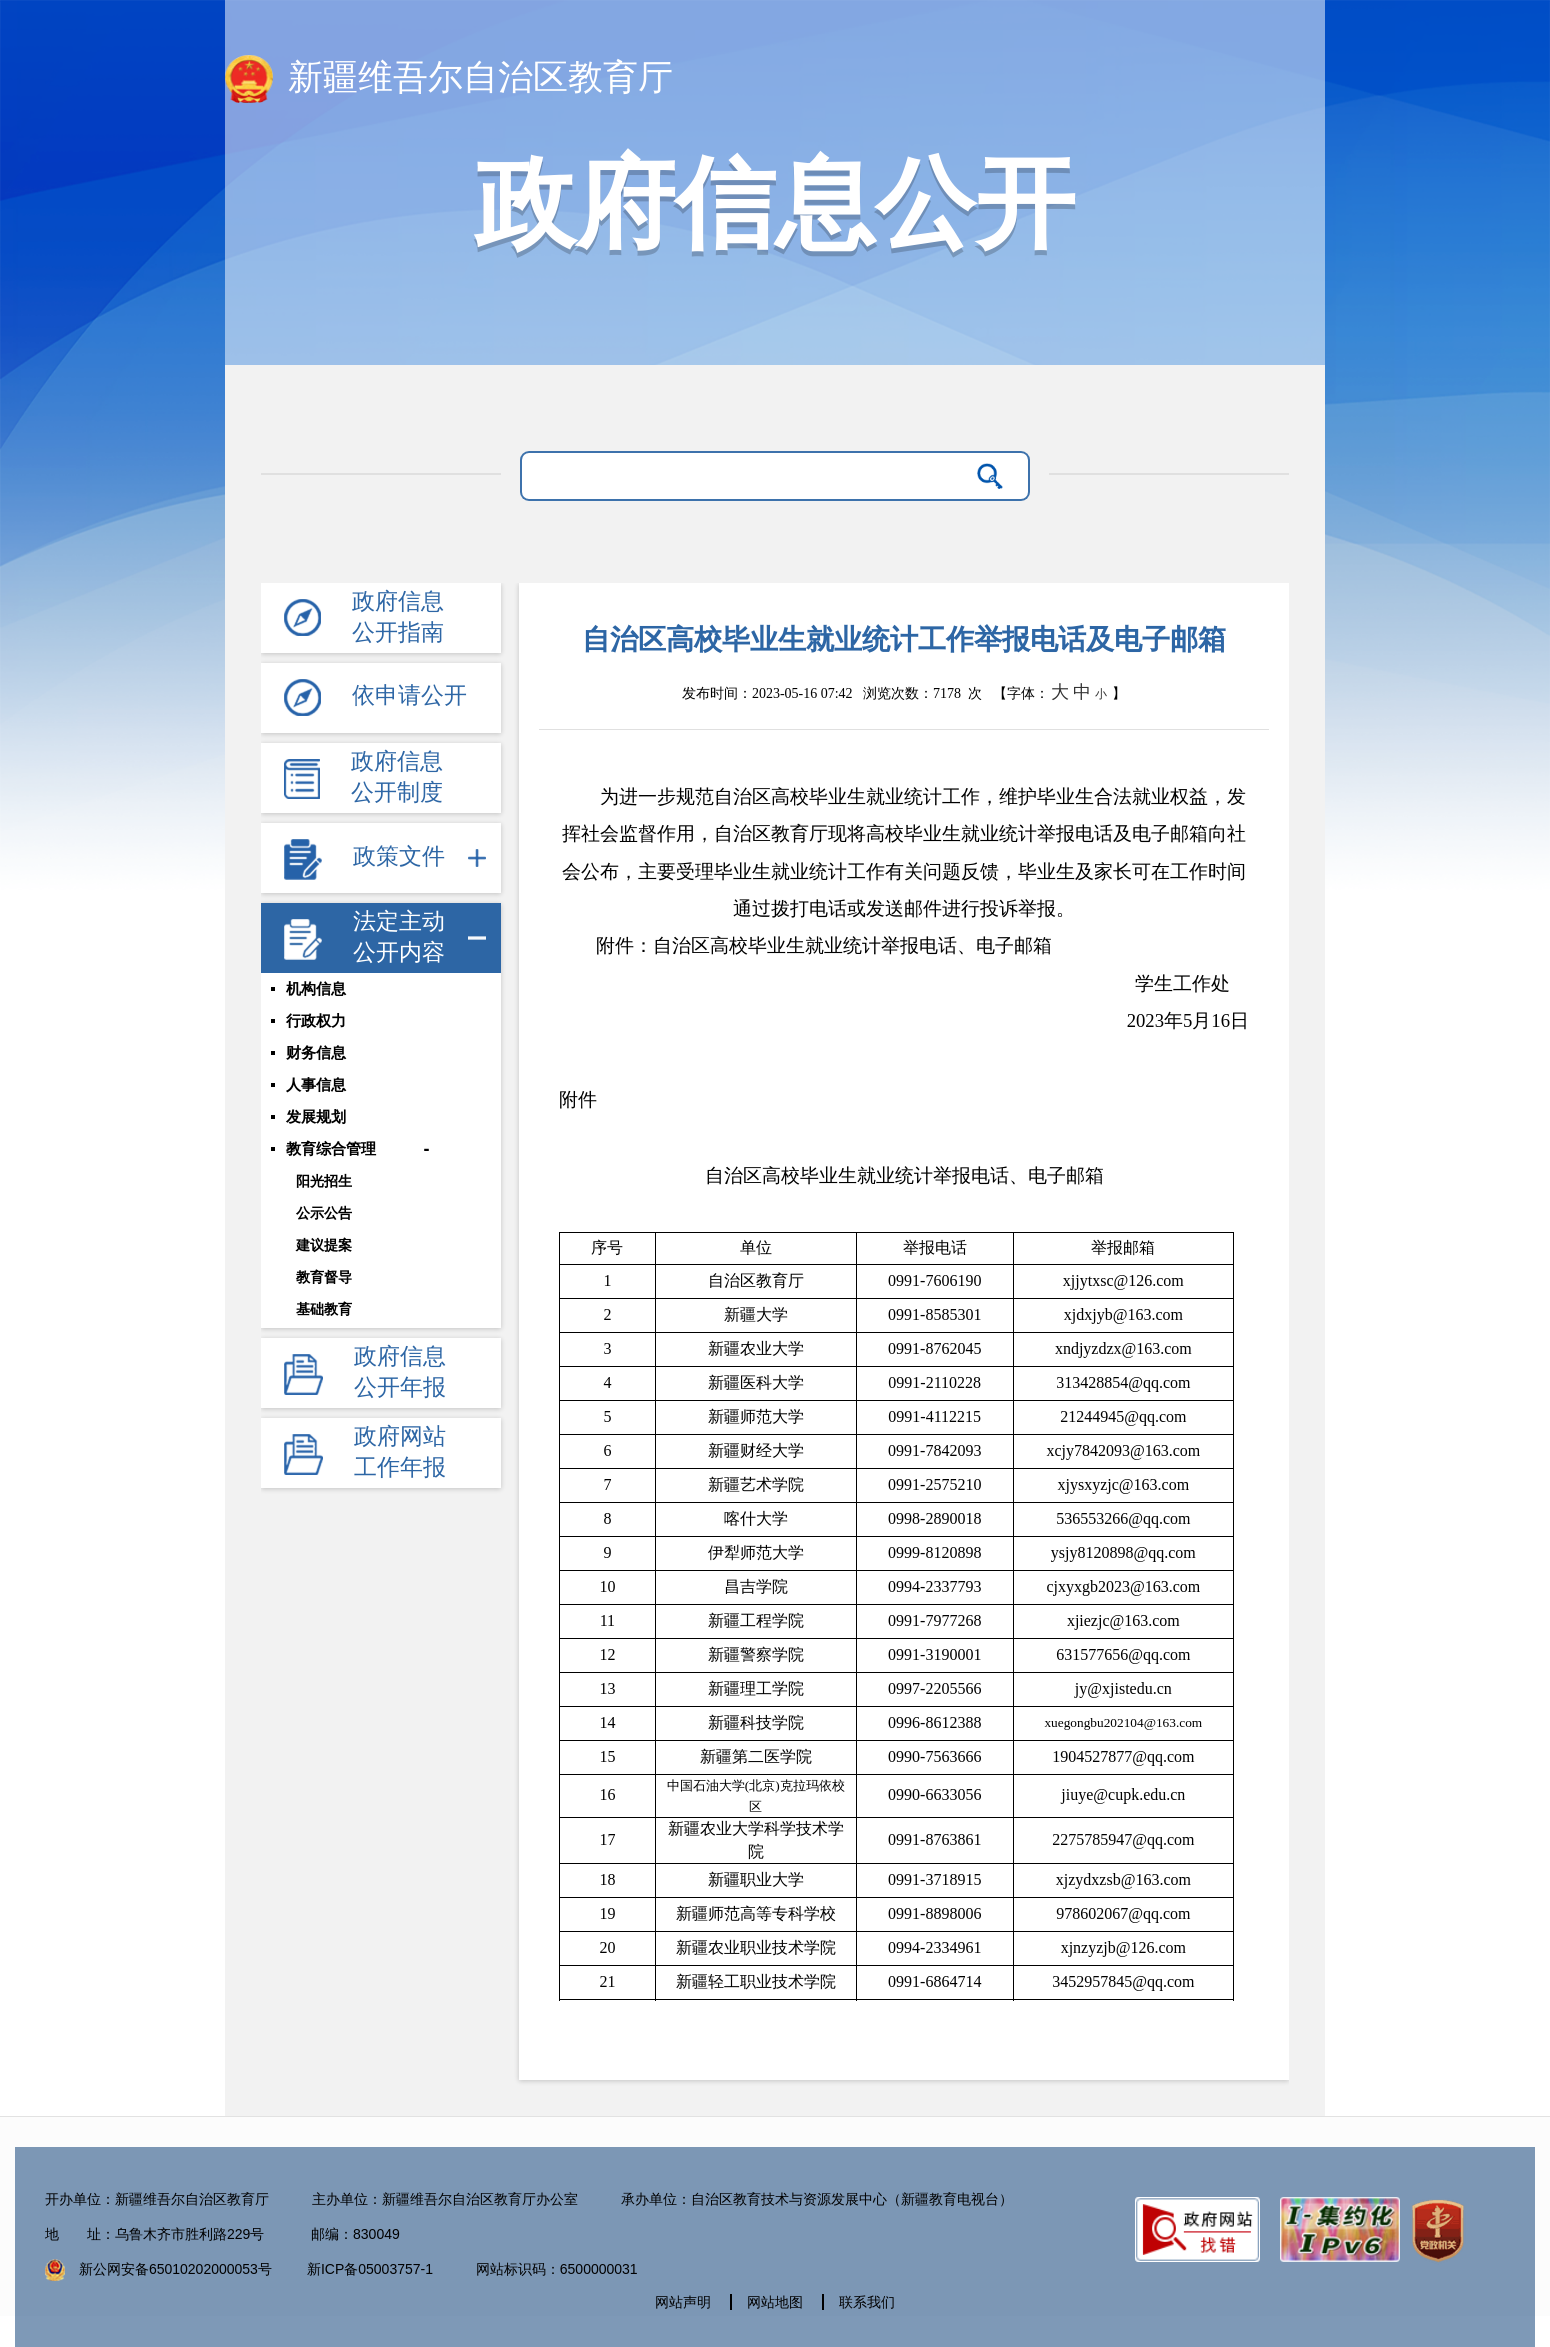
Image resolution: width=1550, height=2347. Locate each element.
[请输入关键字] (749, 476)
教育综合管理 (331, 1149)
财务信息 (316, 1053)
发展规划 (316, 1117)
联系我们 (867, 2302)
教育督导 (324, 1277)
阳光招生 (324, 1181)
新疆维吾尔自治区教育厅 (449, 79)
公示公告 (324, 1213)
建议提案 (324, 1245)
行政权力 (316, 1021)
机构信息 (316, 989)
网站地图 (775, 2302)
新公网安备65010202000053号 (175, 2269)
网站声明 (683, 2302)
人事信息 (316, 1085)
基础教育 (324, 1309)
